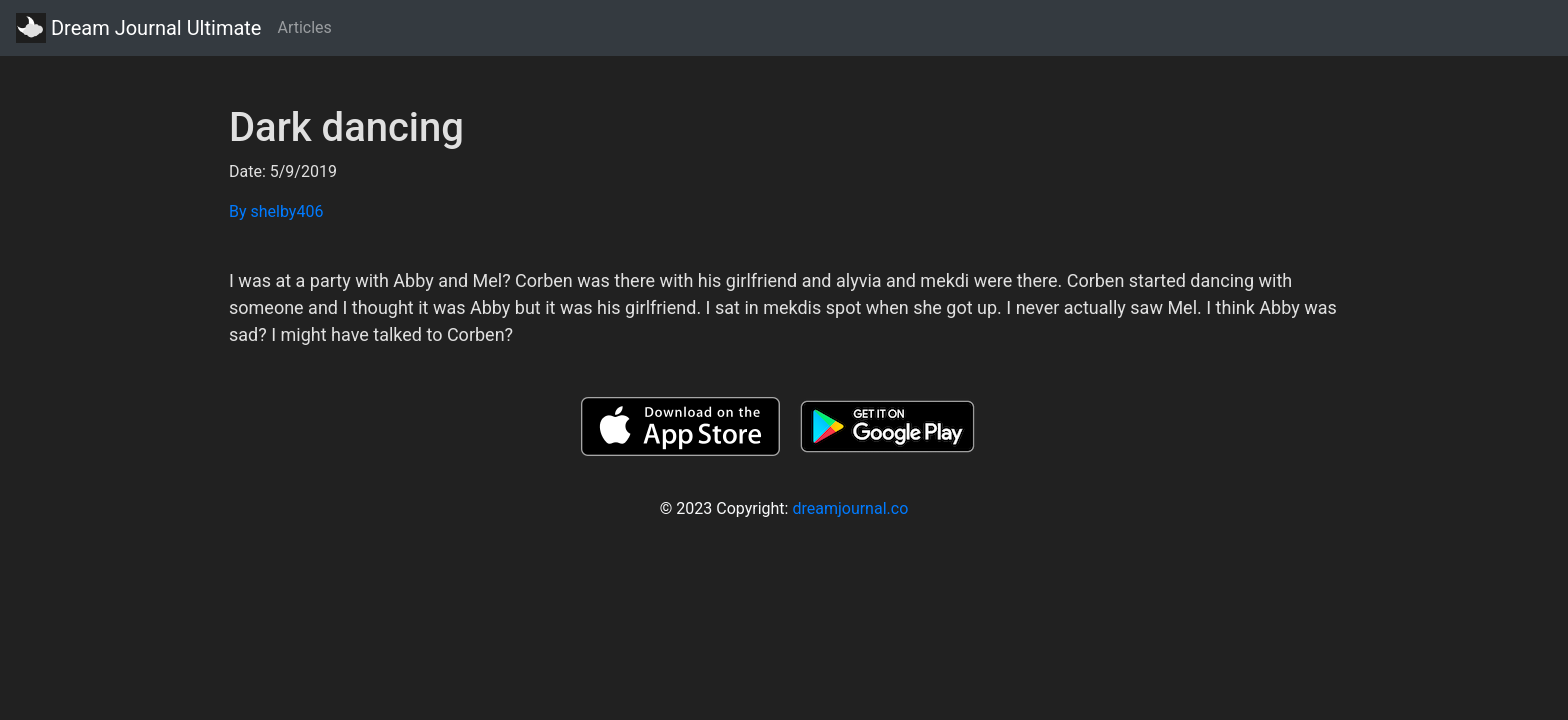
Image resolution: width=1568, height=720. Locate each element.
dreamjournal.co (850, 508)
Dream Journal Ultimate (138, 28)
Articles (304, 27)
